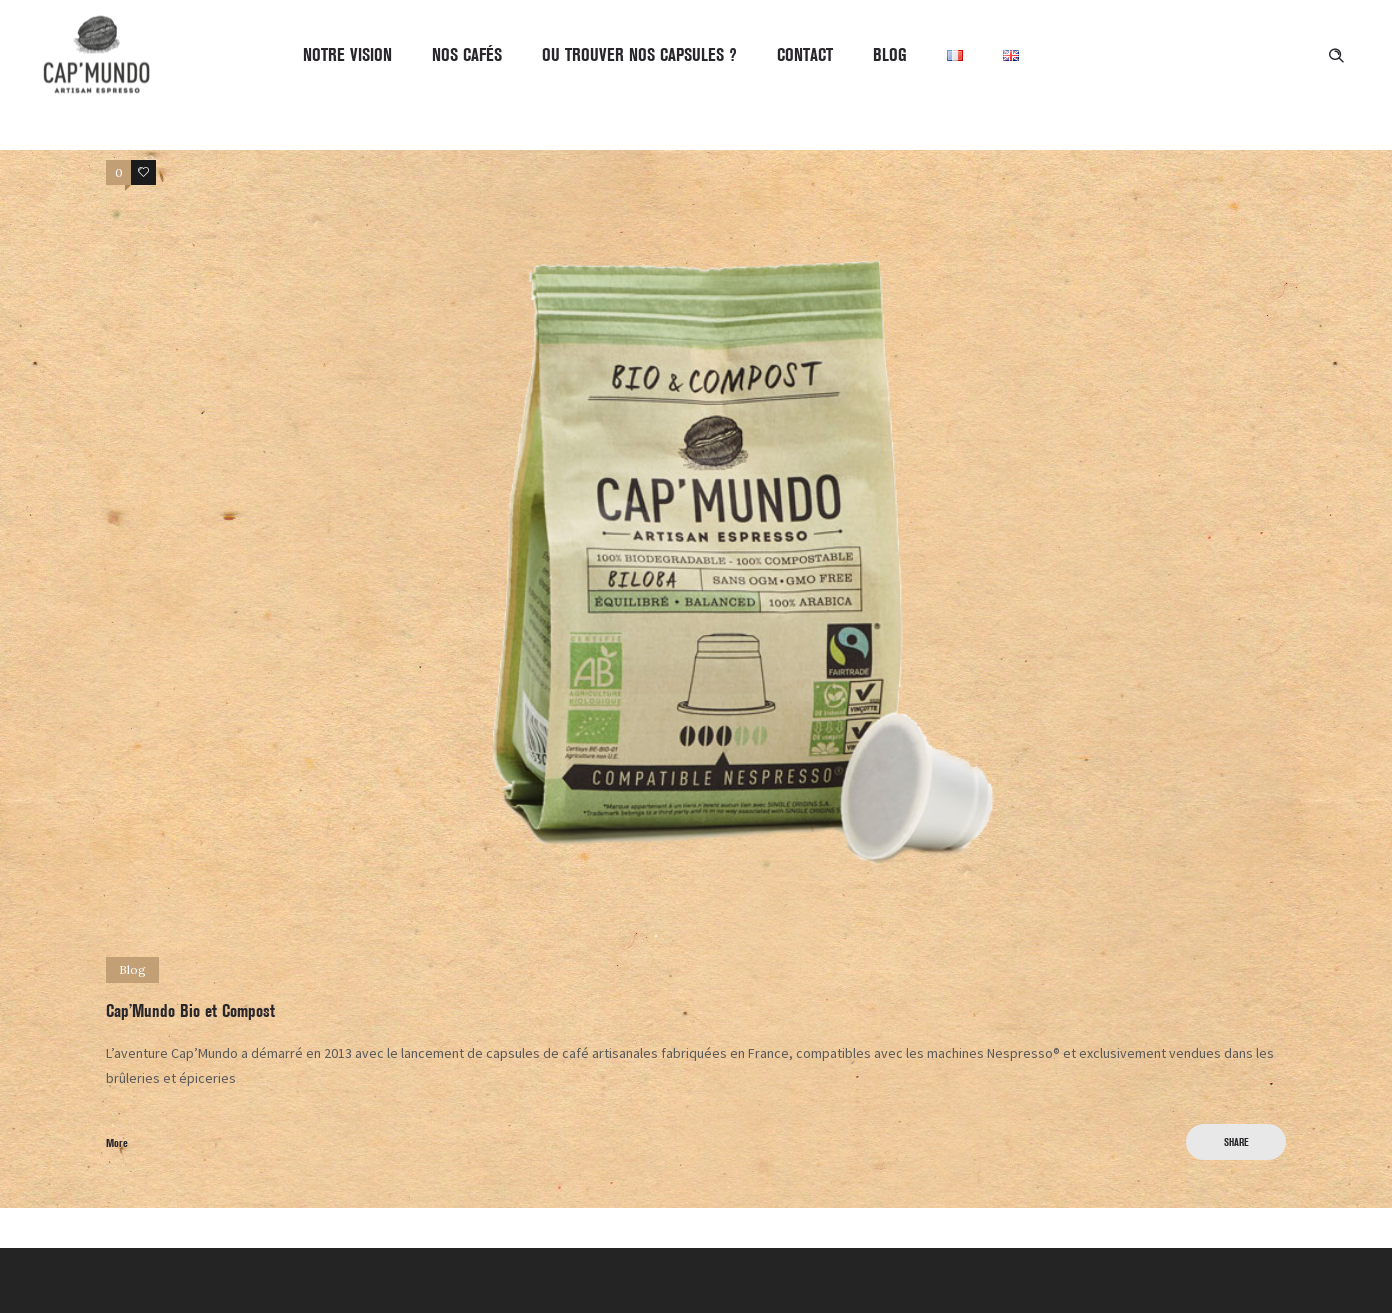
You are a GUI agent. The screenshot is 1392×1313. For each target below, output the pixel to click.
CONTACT (805, 55)
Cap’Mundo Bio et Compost (190, 1011)
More (117, 1142)
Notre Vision (347, 55)
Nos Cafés (467, 55)
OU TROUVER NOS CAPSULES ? (639, 55)
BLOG (890, 55)
